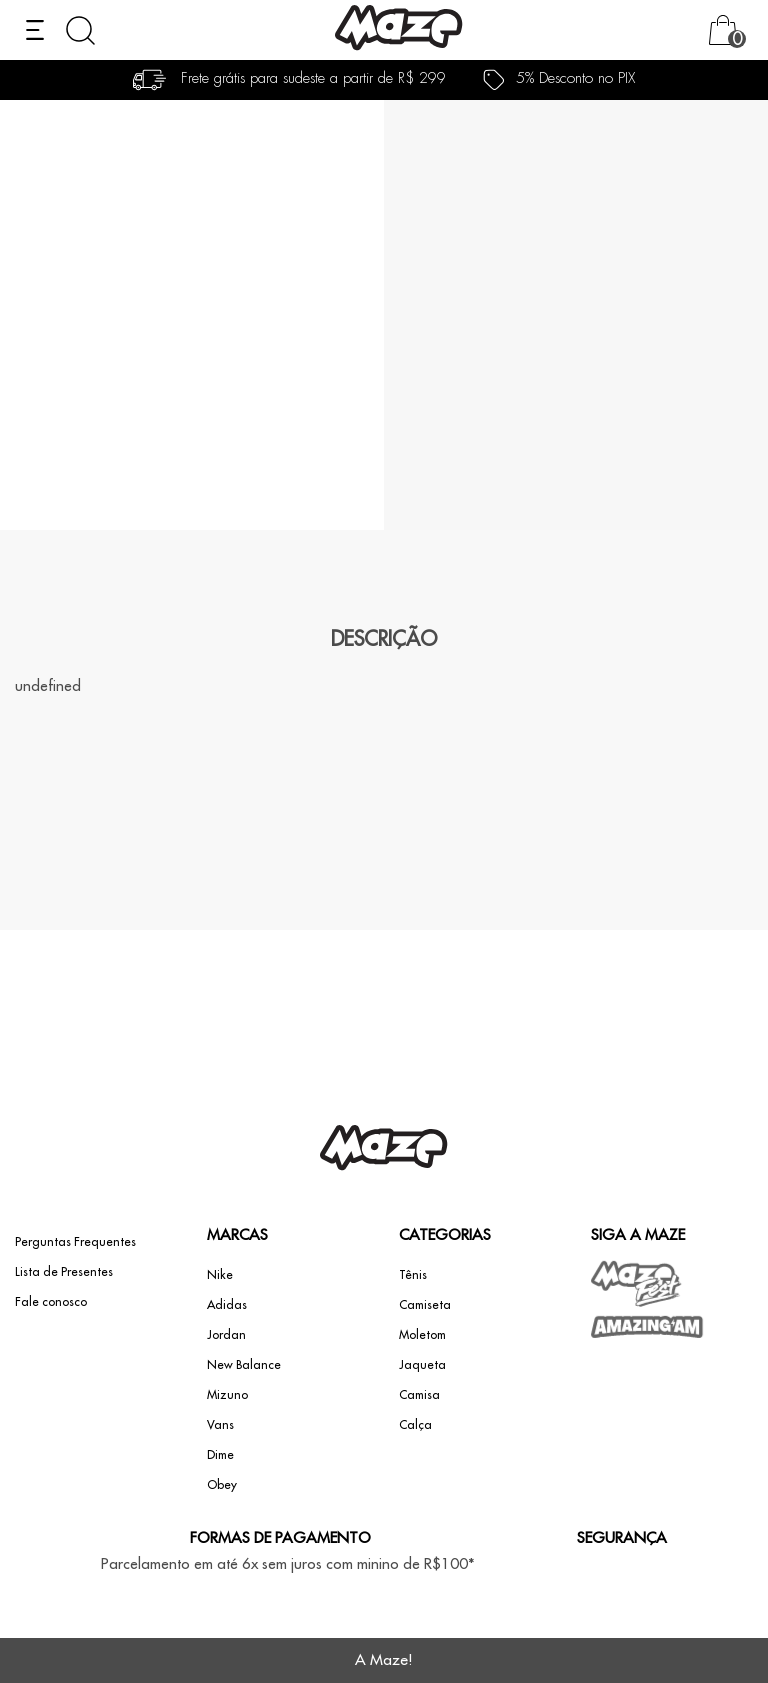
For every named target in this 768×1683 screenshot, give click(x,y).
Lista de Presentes (64, 1272)
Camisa (419, 1395)
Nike (220, 1275)
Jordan (226, 1335)
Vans (220, 1425)
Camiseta (425, 1305)
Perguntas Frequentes (75, 1242)
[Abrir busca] (80, 30)
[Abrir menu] (35, 30)
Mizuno (227, 1395)
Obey (222, 1485)
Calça (415, 1425)
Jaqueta (422, 1365)
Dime (220, 1455)
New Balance (244, 1365)
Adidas (227, 1305)
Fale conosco (51, 1302)
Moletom (422, 1335)
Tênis (413, 1275)
